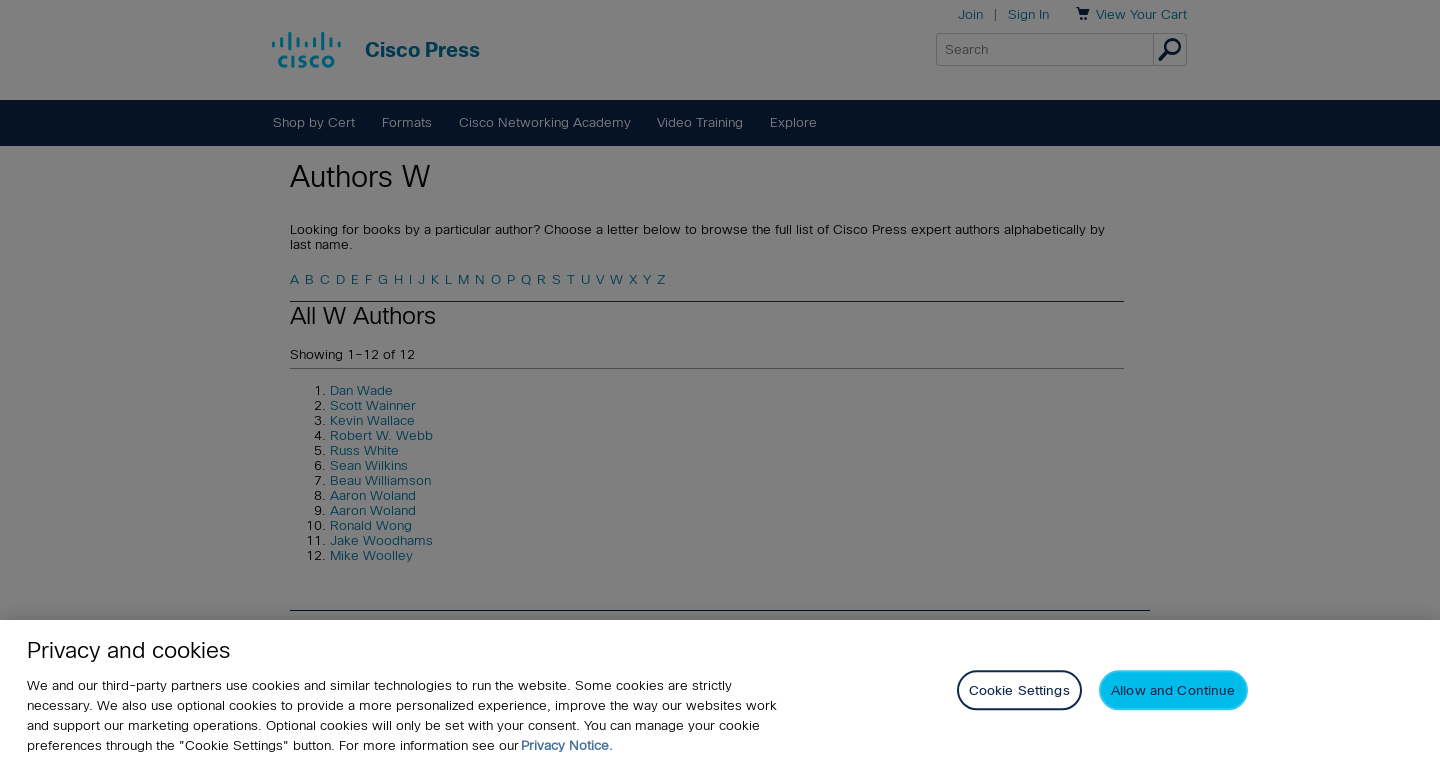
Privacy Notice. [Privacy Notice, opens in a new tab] (567, 745)
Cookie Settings (1019, 691)
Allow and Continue (1173, 691)
